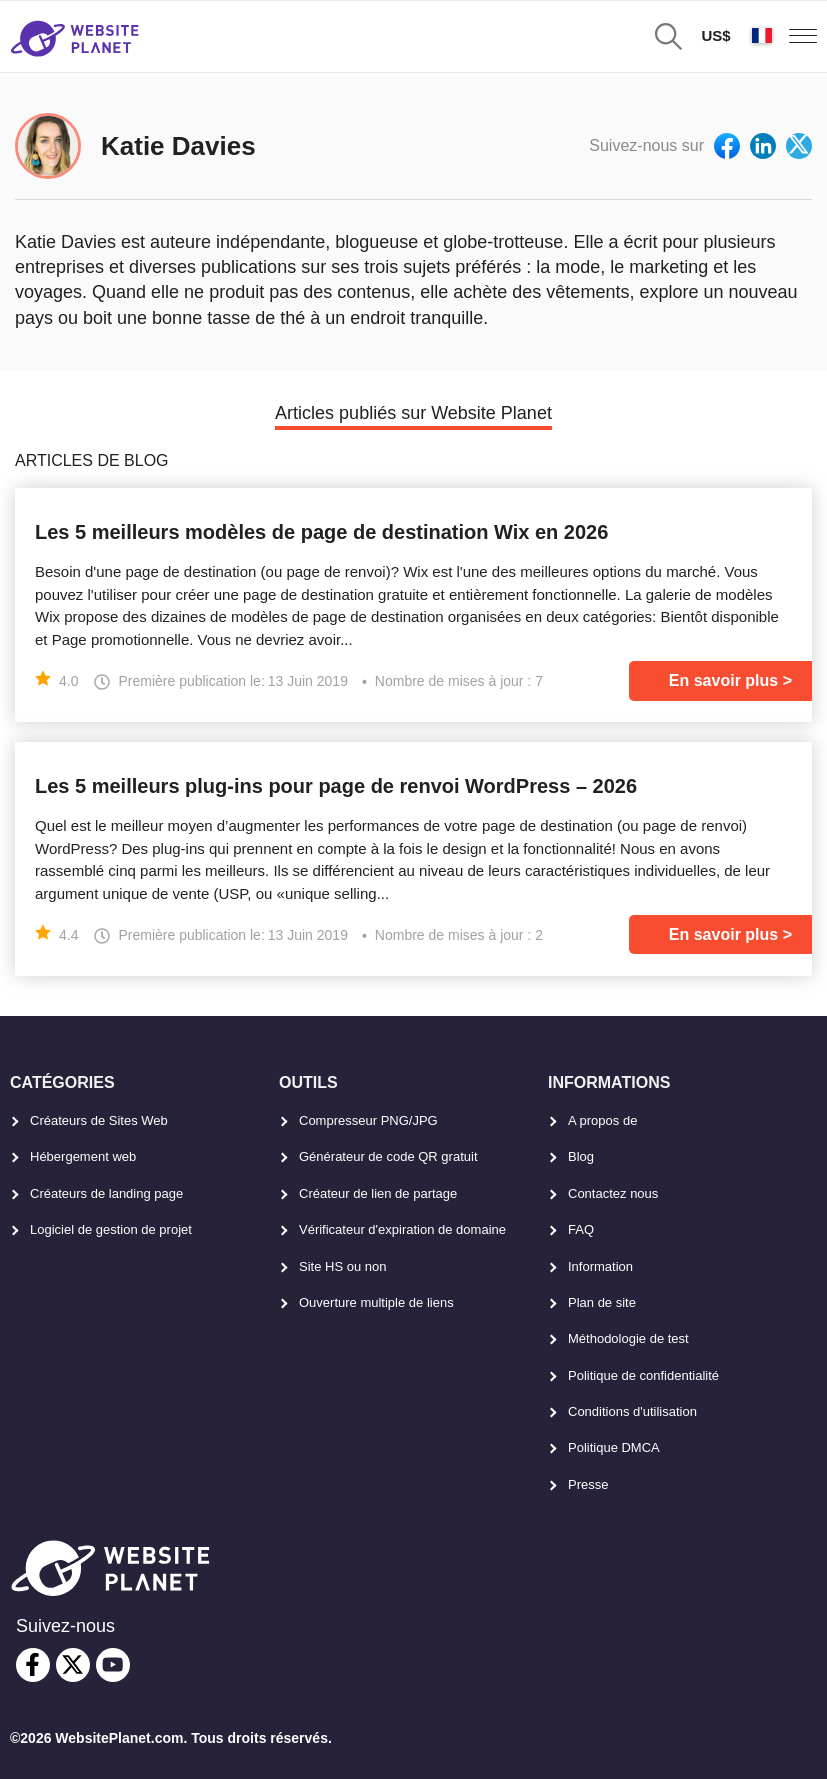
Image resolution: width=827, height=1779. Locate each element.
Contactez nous (613, 1193)
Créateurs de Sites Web (99, 1120)
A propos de (602, 1120)
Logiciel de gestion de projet (111, 1229)
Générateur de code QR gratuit (388, 1156)
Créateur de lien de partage (378, 1193)
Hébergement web (83, 1156)
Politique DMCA (614, 1447)
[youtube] (113, 1665)
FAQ (581, 1229)
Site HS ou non (342, 1266)
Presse (588, 1484)
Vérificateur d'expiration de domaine (402, 1229)
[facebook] (33, 1665)
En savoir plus (723, 680)
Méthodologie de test (628, 1338)
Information (600, 1266)
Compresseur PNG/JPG (368, 1120)
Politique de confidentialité (643, 1375)
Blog (581, 1156)
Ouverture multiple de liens (376, 1302)
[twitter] (73, 1665)
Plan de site (602, 1302)
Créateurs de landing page (106, 1193)
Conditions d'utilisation (632, 1411)
